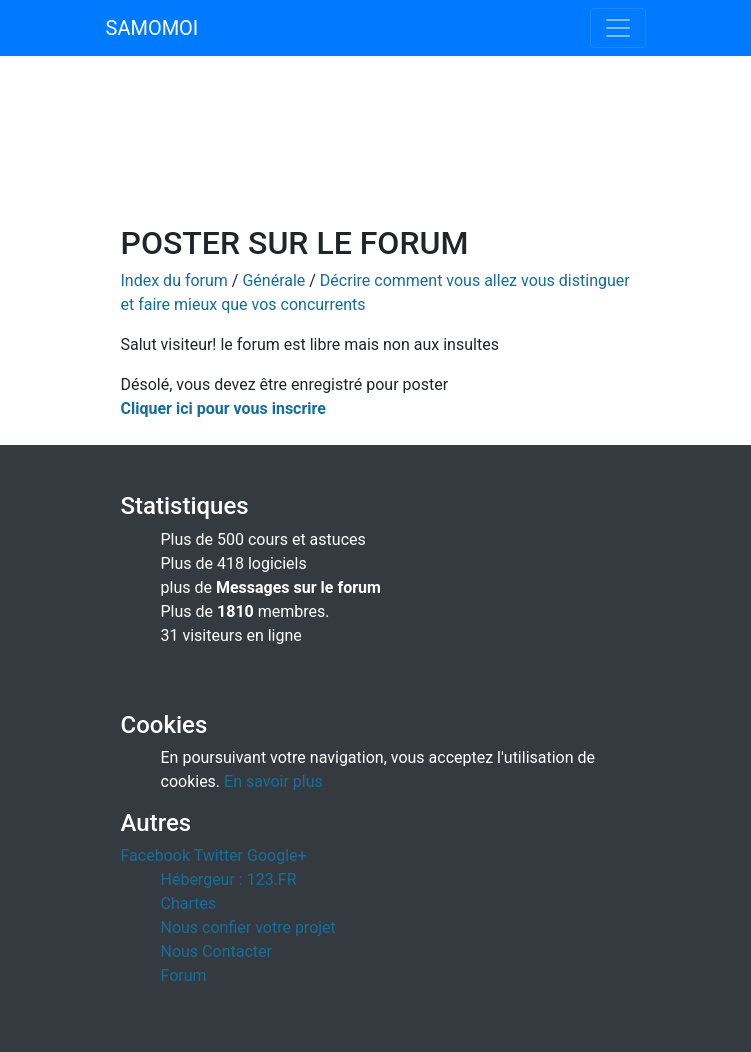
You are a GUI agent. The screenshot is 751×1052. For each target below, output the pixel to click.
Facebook (155, 855)
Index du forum (174, 280)
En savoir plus (273, 781)
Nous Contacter (216, 951)
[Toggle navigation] (618, 28)
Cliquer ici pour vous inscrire (223, 408)
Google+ (277, 855)
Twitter (218, 855)
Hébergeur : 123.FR (229, 879)
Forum (184, 975)
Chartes (189, 903)
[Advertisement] (376, 152)
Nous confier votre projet (248, 927)
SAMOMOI (152, 28)
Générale (273, 280)
